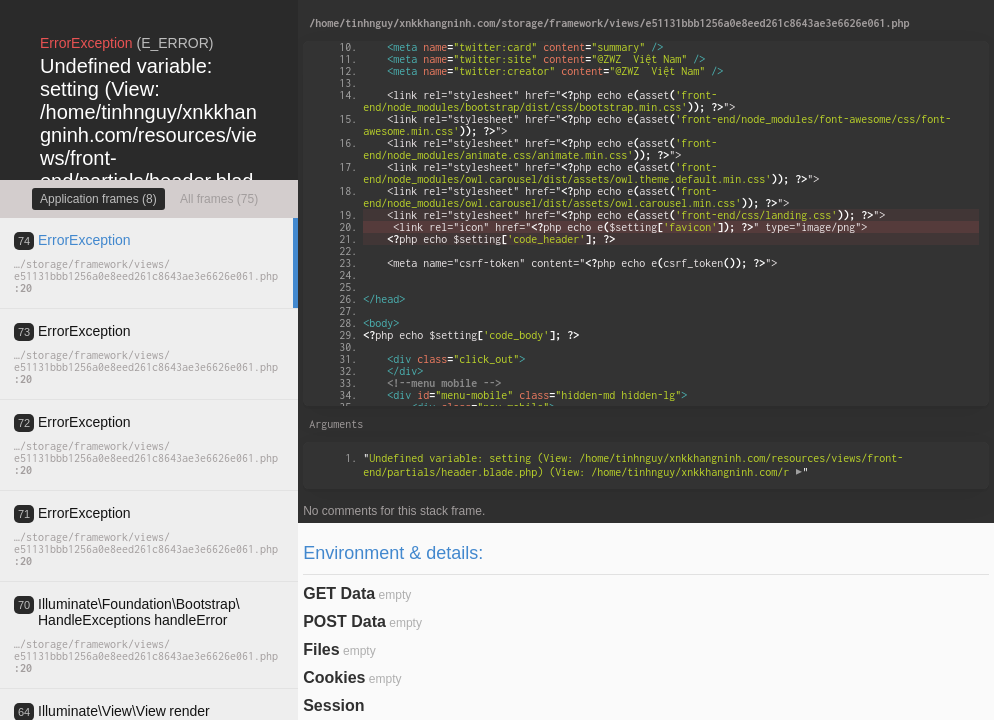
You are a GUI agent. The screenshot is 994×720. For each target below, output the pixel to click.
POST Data (344, 621)
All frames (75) (219, 199)
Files (321, 649)
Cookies (334, 677)
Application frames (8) (98, 199)
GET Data (339, 593)
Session (333, 705)
